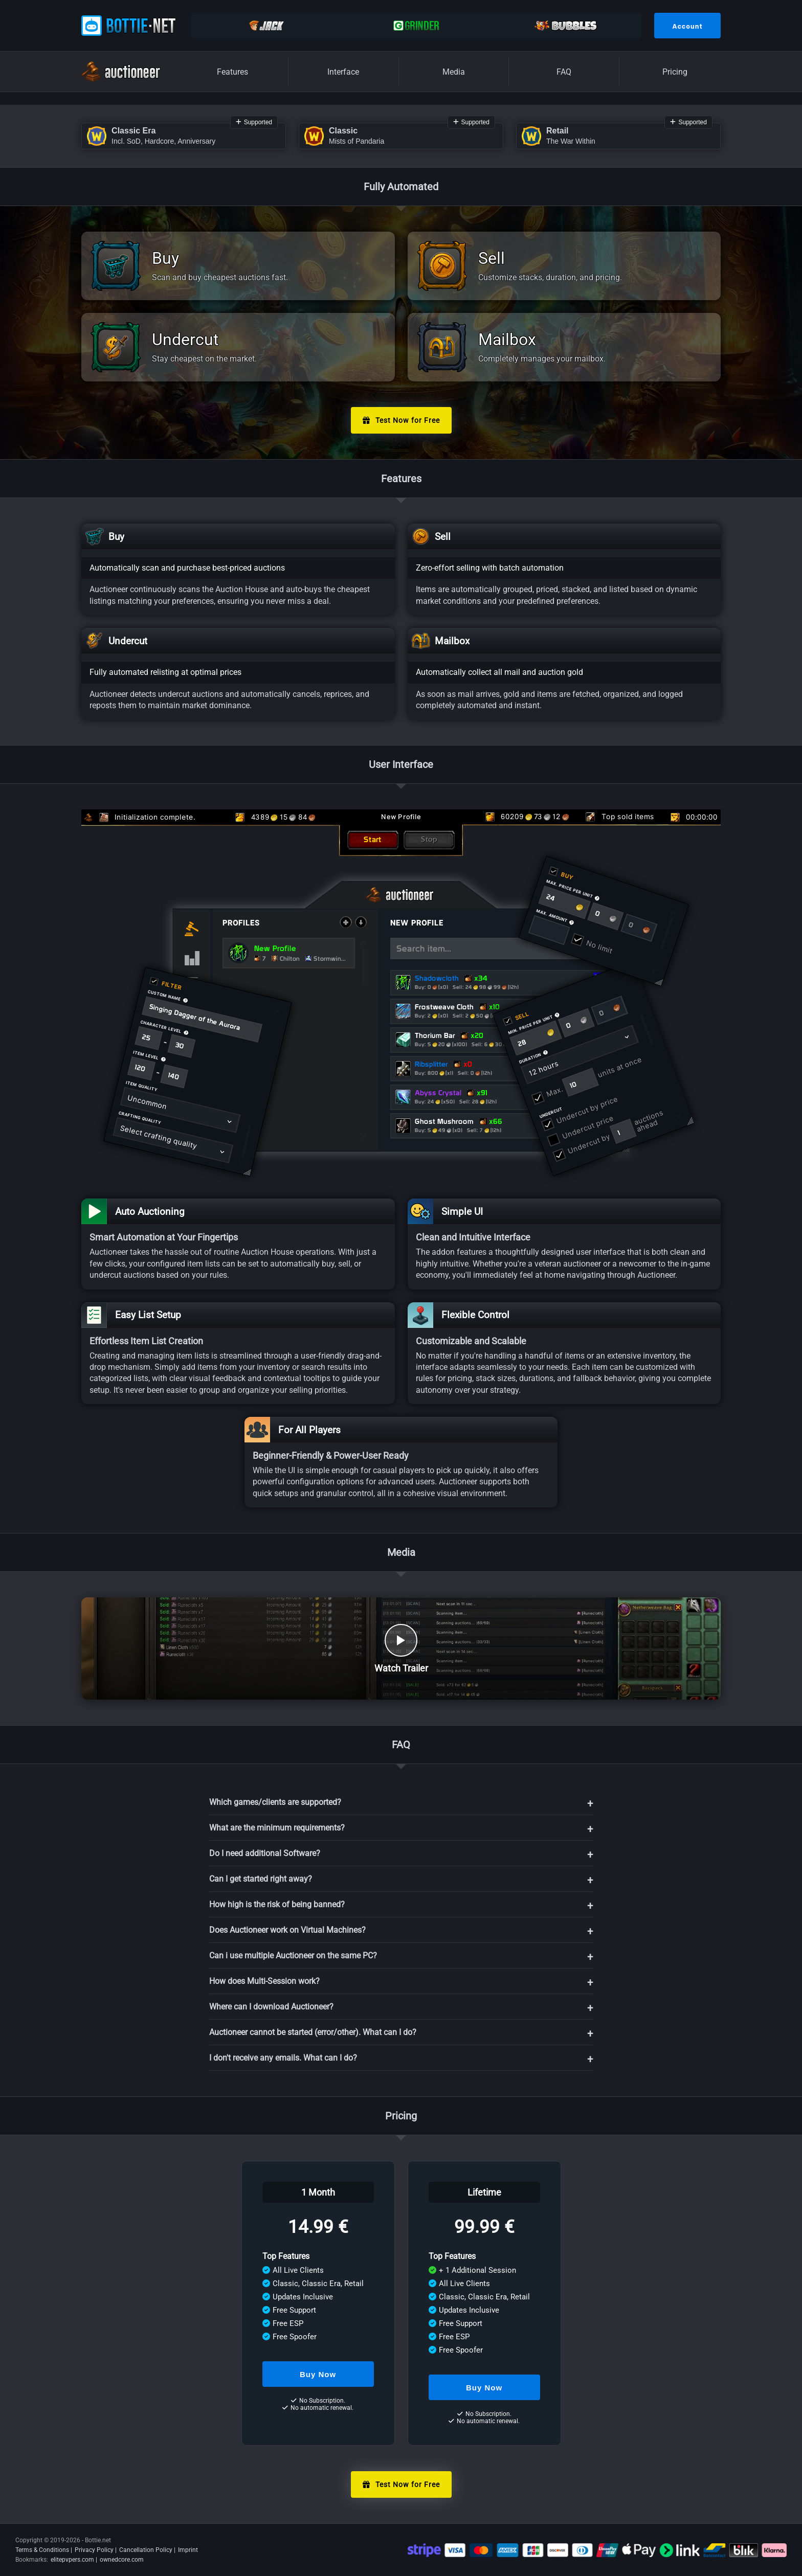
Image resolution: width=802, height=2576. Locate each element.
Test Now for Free (401, 420)
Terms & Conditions (42, 2550)
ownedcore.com (122, 2559)
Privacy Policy (94, 2550)
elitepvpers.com (72, 2559)
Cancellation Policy (145, 2550)
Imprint (188, 2550)
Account (687, 25)
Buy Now (318, 2374)
